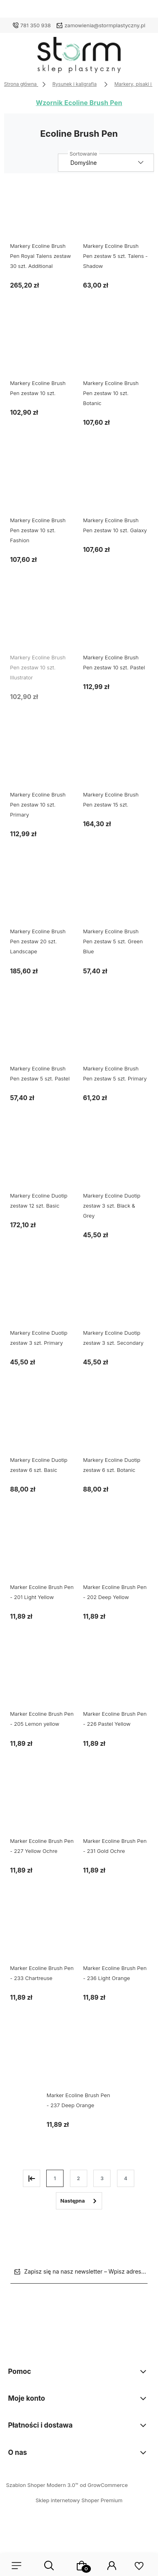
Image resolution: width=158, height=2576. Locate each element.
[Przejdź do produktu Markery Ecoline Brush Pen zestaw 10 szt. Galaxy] (115, 487)
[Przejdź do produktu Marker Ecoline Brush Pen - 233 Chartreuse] (42, 1935)
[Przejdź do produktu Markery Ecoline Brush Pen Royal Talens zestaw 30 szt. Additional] (42, 213)
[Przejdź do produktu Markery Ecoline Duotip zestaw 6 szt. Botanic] (115, 1427)
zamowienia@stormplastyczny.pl (104, 25)
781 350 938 (36, 25)
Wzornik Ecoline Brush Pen (79, 103)
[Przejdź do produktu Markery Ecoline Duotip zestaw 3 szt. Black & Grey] (115, 1163)
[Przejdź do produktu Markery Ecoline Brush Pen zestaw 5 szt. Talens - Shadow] (115, 213)
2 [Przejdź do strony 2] (78, 2178)
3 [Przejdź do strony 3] (102, 2178)
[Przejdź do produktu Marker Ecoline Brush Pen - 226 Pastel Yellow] (115, 1681)
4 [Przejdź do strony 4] (125, 2178)
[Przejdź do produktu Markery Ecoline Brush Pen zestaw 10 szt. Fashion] (42, 487)
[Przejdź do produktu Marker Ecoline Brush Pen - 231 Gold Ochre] (115, 1808)
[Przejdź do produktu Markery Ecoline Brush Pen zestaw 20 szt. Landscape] (42, 898)
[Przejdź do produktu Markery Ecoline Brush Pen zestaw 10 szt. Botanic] (115, 350)
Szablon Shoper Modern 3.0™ (42, 2485)
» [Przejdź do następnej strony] (79, 2201)
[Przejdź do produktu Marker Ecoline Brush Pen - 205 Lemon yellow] (42, 1681)
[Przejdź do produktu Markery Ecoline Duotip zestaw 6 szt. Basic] (42, 1427)
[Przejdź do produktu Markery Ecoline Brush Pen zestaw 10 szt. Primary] (42, 761)
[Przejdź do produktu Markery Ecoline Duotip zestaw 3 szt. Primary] (42, 1300)
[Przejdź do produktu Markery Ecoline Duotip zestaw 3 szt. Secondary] (115, 1300)
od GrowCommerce (103, 2485)
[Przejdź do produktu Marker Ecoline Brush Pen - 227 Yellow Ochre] (42, 1808)
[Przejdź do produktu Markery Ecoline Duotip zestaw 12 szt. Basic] (42, 1163)
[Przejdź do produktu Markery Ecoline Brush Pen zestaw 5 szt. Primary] (115, 1035)
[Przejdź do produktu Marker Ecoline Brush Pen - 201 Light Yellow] (42, 1554)
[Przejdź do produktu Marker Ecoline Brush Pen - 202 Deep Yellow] (115, 1554)
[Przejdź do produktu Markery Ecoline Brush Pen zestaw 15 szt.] (115, 761)
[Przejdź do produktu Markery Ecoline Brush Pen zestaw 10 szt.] (42, 350)
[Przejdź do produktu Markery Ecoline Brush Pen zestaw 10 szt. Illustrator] (42, 624)
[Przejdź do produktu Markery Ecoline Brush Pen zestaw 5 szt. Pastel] (42, 1035)
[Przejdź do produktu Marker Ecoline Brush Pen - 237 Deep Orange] (79, 2062)
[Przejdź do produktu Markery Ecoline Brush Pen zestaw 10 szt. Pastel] (115, 624)
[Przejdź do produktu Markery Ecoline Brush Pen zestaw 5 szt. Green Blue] (115, 898)
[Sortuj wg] (106, 163)
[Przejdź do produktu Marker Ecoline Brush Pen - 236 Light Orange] (115, 1935)
